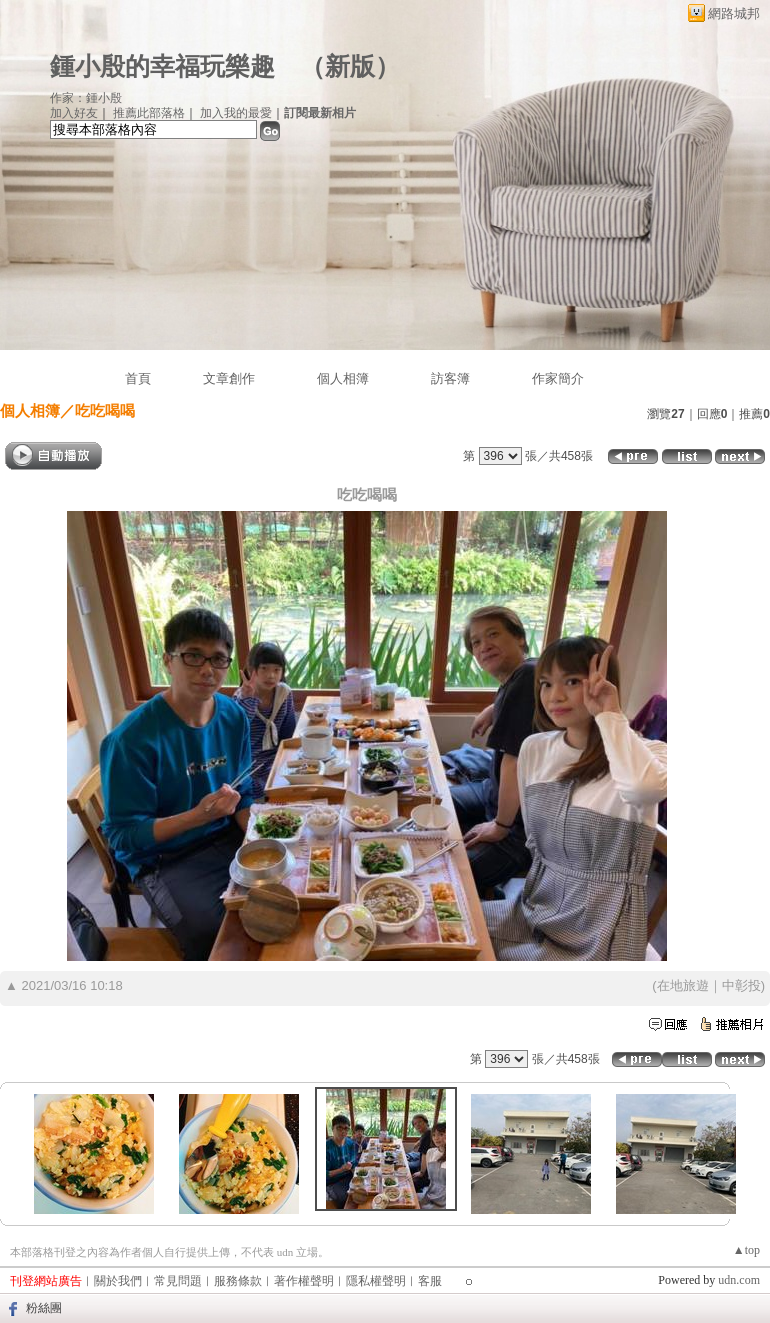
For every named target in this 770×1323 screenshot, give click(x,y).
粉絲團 (44, 1308)
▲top (746, 1250)
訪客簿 (450, 378)
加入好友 (74, 113)
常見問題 (178, 1281)
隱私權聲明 (376, 1281)
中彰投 (741, 985)
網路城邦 (734, 13)
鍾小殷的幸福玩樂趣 (162, 66)
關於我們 (118, 1281)
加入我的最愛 (236, 113)
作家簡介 (558, 378)
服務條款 (238, 1281)
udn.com (739, 1280)
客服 (430, 1281)
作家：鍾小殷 (86, 98)
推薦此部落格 (149, 113)
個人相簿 (343, 378)
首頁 (138, 378)
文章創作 (229, 378)
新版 (350, 66)
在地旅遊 (683, 985)
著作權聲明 (304, 1281)
